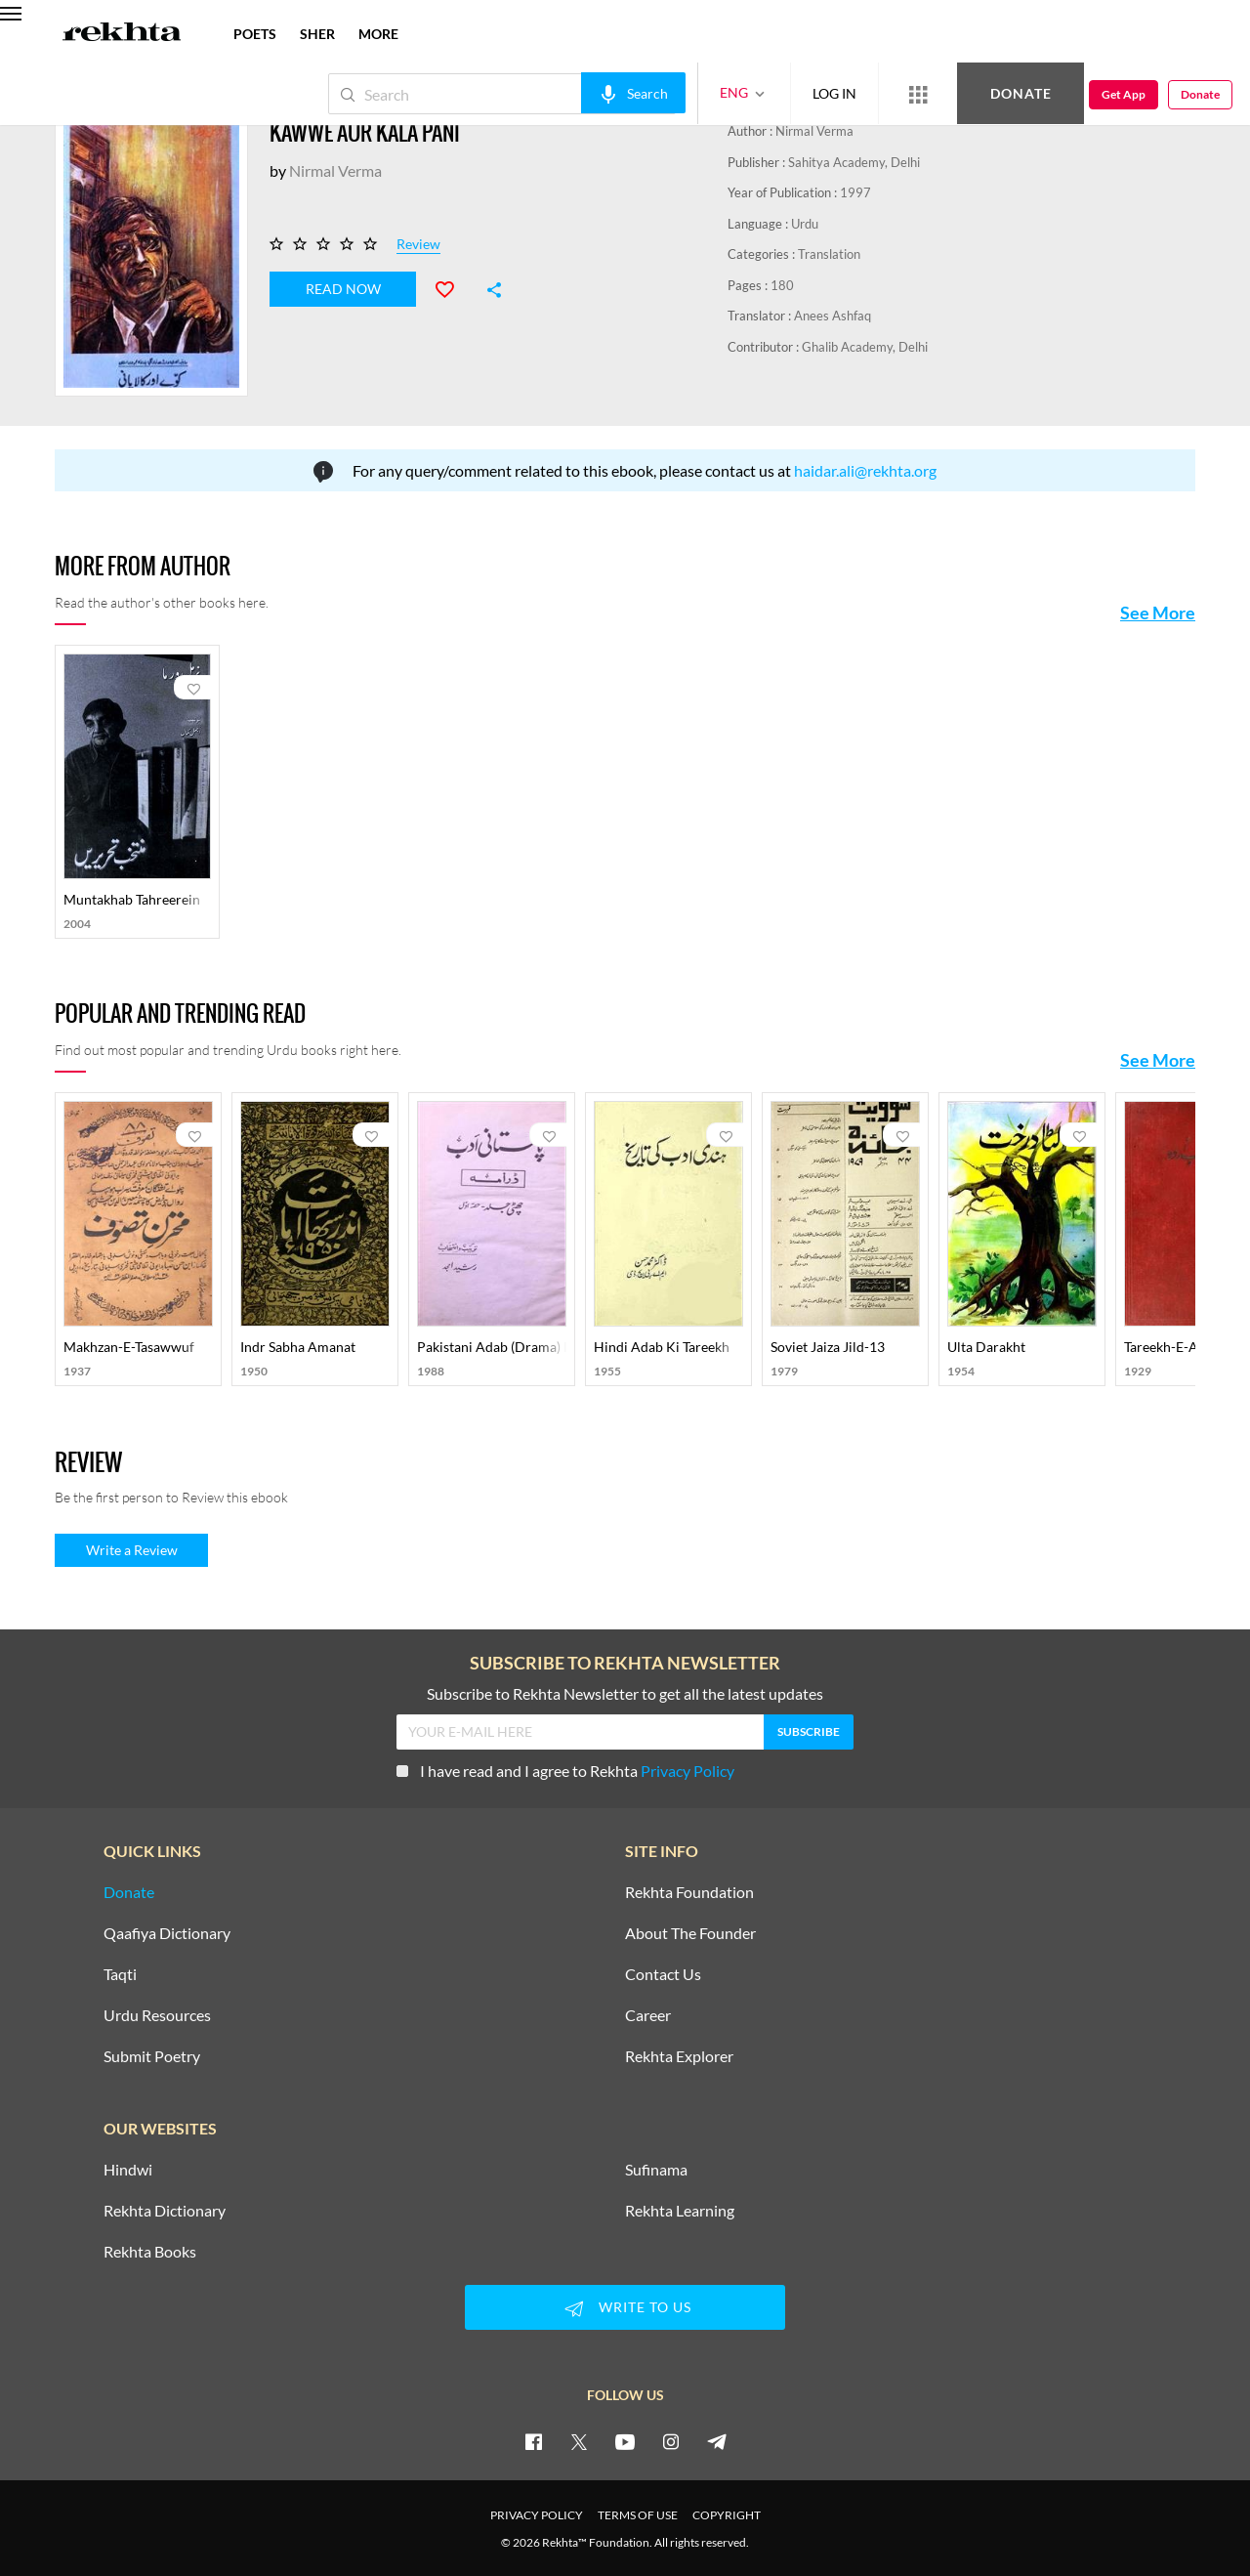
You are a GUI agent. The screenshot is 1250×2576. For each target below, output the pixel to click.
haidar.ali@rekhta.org (865, 470)
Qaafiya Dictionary (167, 1933)
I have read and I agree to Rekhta (565, 1770)
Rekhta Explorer (679, 2056)
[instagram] (671, 2441)
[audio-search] (633, 92)
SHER (317, 33)
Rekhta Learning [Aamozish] (679, 2210)
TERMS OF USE (638, 2515)
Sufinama (656, 2169)
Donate (1021, 93)
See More (1157, 612)
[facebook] (533, 2441)
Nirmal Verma (814, 131)
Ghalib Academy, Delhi (865, 347)
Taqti (120, 1974)
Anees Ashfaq (832, 315)
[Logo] (122, 34)
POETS (254, 33)
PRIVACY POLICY (536, 2515)
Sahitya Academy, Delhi (854, 162)
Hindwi (128, 2169)
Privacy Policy (687, 1770)
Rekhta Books (150, 2251)
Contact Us (663, 1974)
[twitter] (579, 2441)
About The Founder (690, 1933)
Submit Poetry (152, 2056)
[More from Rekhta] (918, 93)
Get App (1124, 94)
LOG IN (834, 93)
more (378, 33)
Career (648, 2015)
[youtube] (625, 2441)
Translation (829, 254)
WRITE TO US (625, 2308)
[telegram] (716, 2441)
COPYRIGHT (726, 2515)
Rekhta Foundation (689, 1892)
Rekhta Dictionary (165, 2210)
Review (418, 244)
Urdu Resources (157, 2015)
